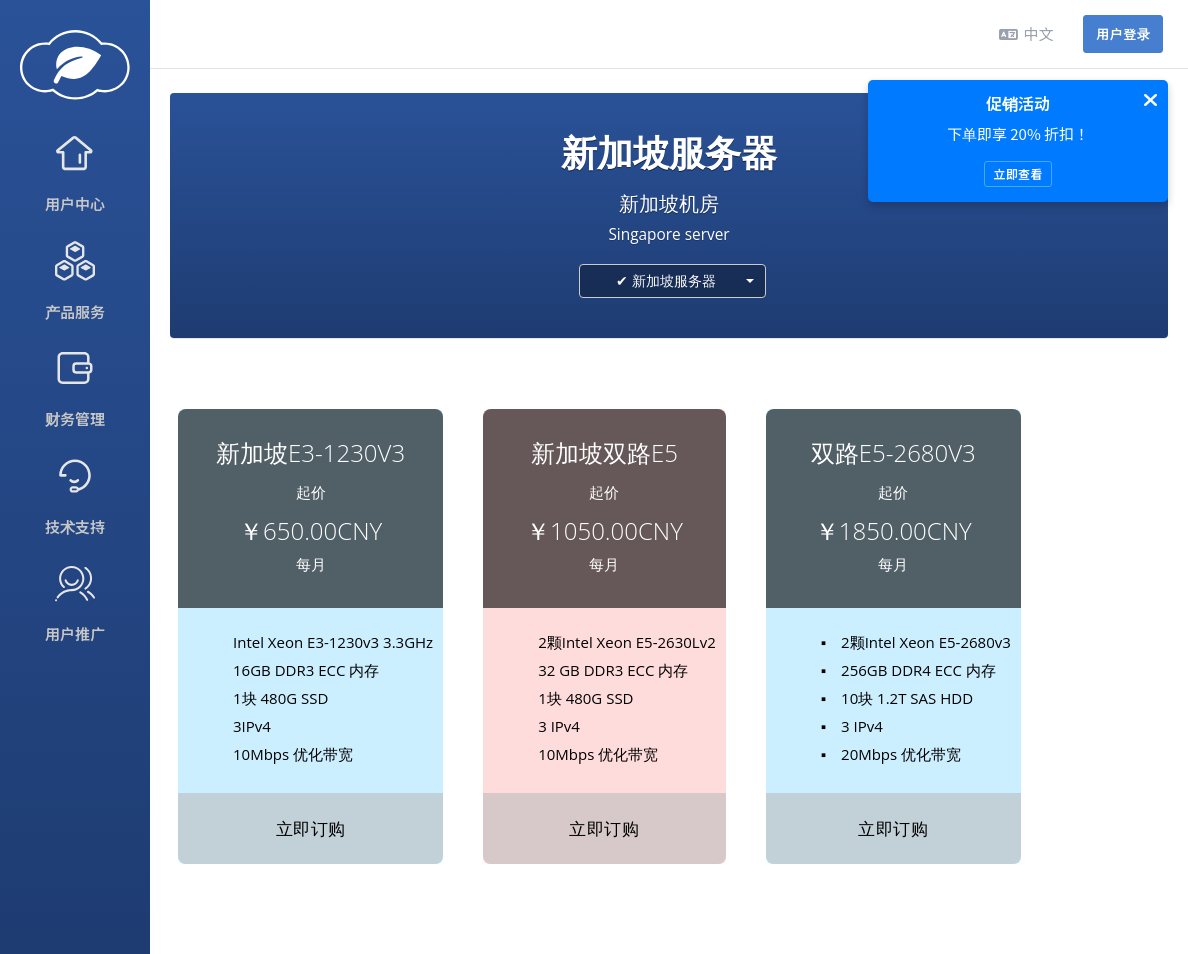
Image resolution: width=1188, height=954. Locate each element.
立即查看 (1017, 173)
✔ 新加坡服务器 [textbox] (666, 280)
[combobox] (672, 281)
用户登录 (1123, 33)
